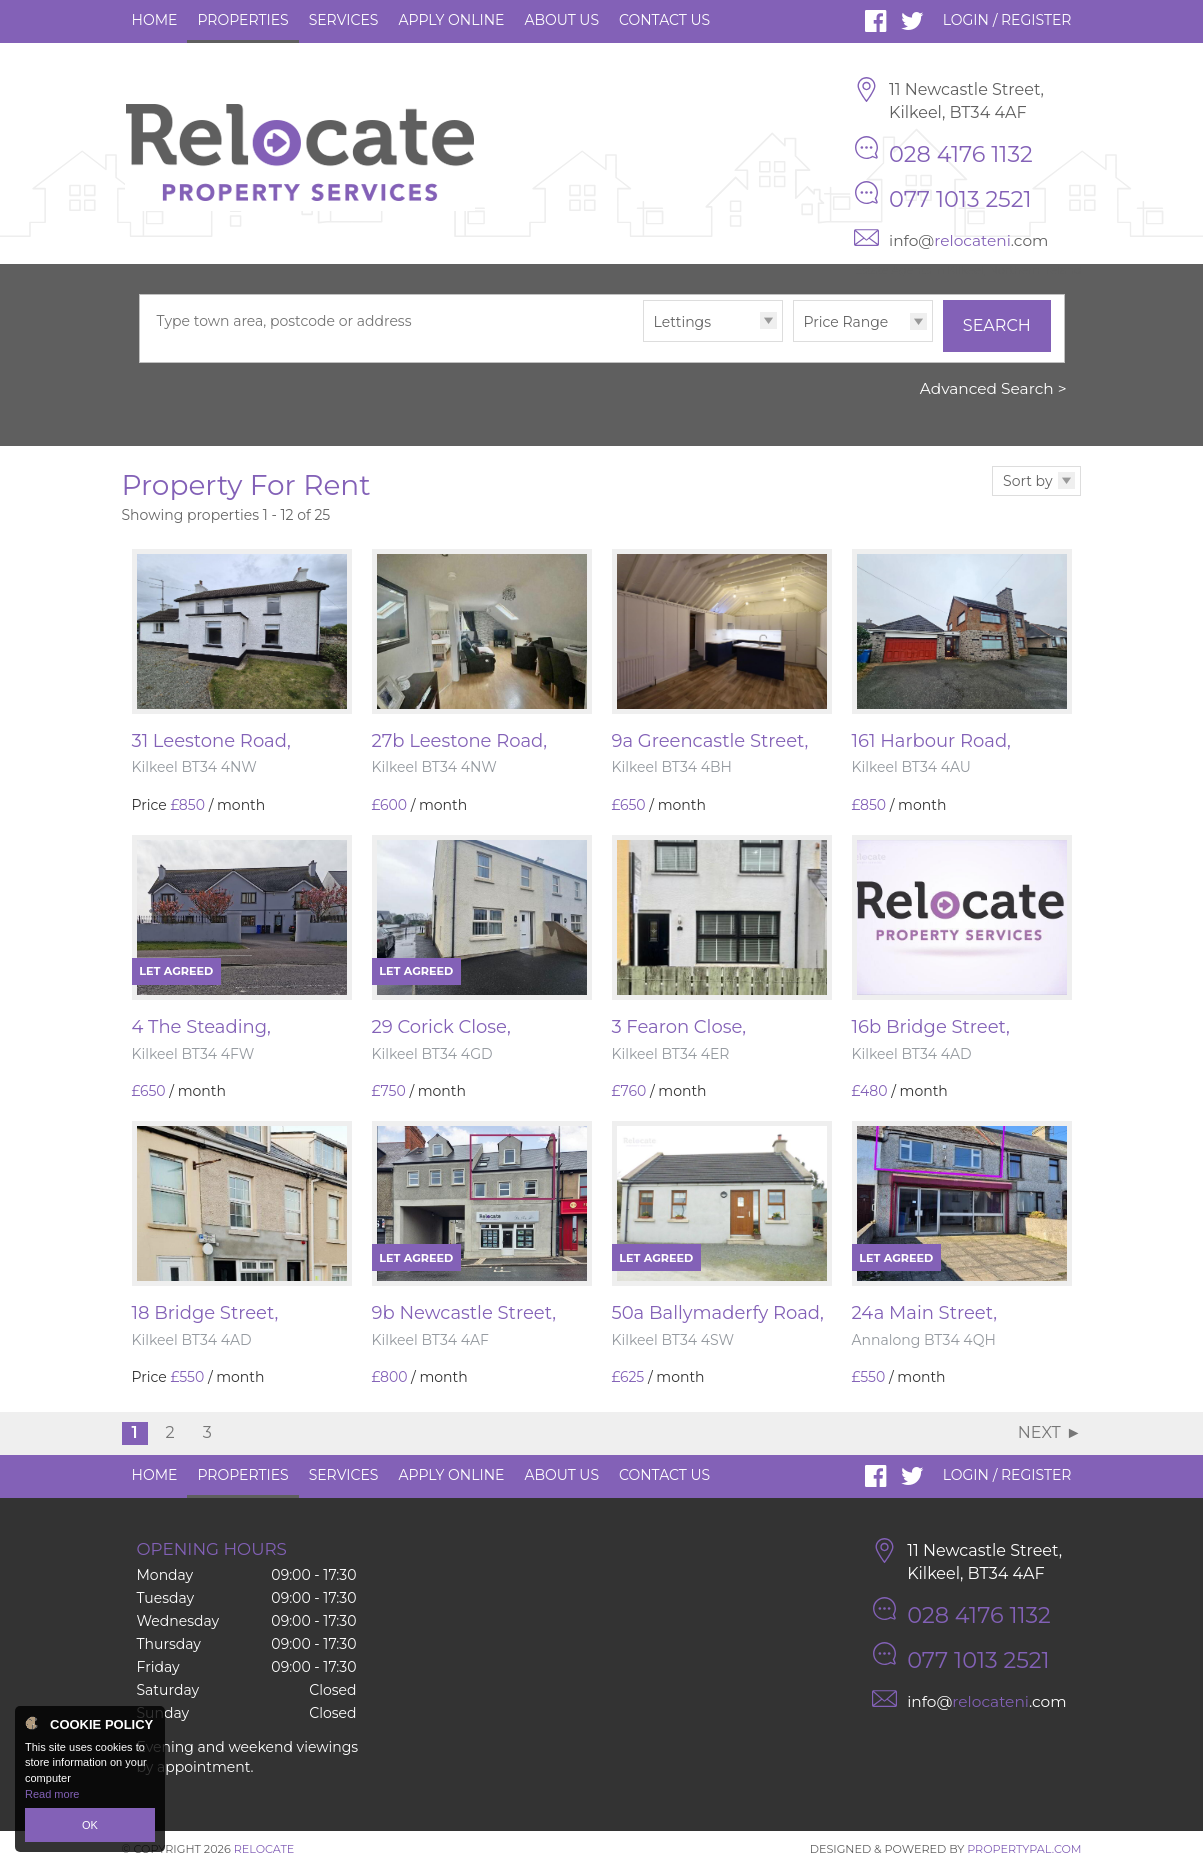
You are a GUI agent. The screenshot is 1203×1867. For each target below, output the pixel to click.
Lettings (682, 322)
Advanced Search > (993, 388)
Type (643, 340)
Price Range (846, 322)
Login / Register (1007, 20)
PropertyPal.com (1024, 1849)
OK (90, 1825)
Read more (52, 1794)
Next (1039, 1432)
